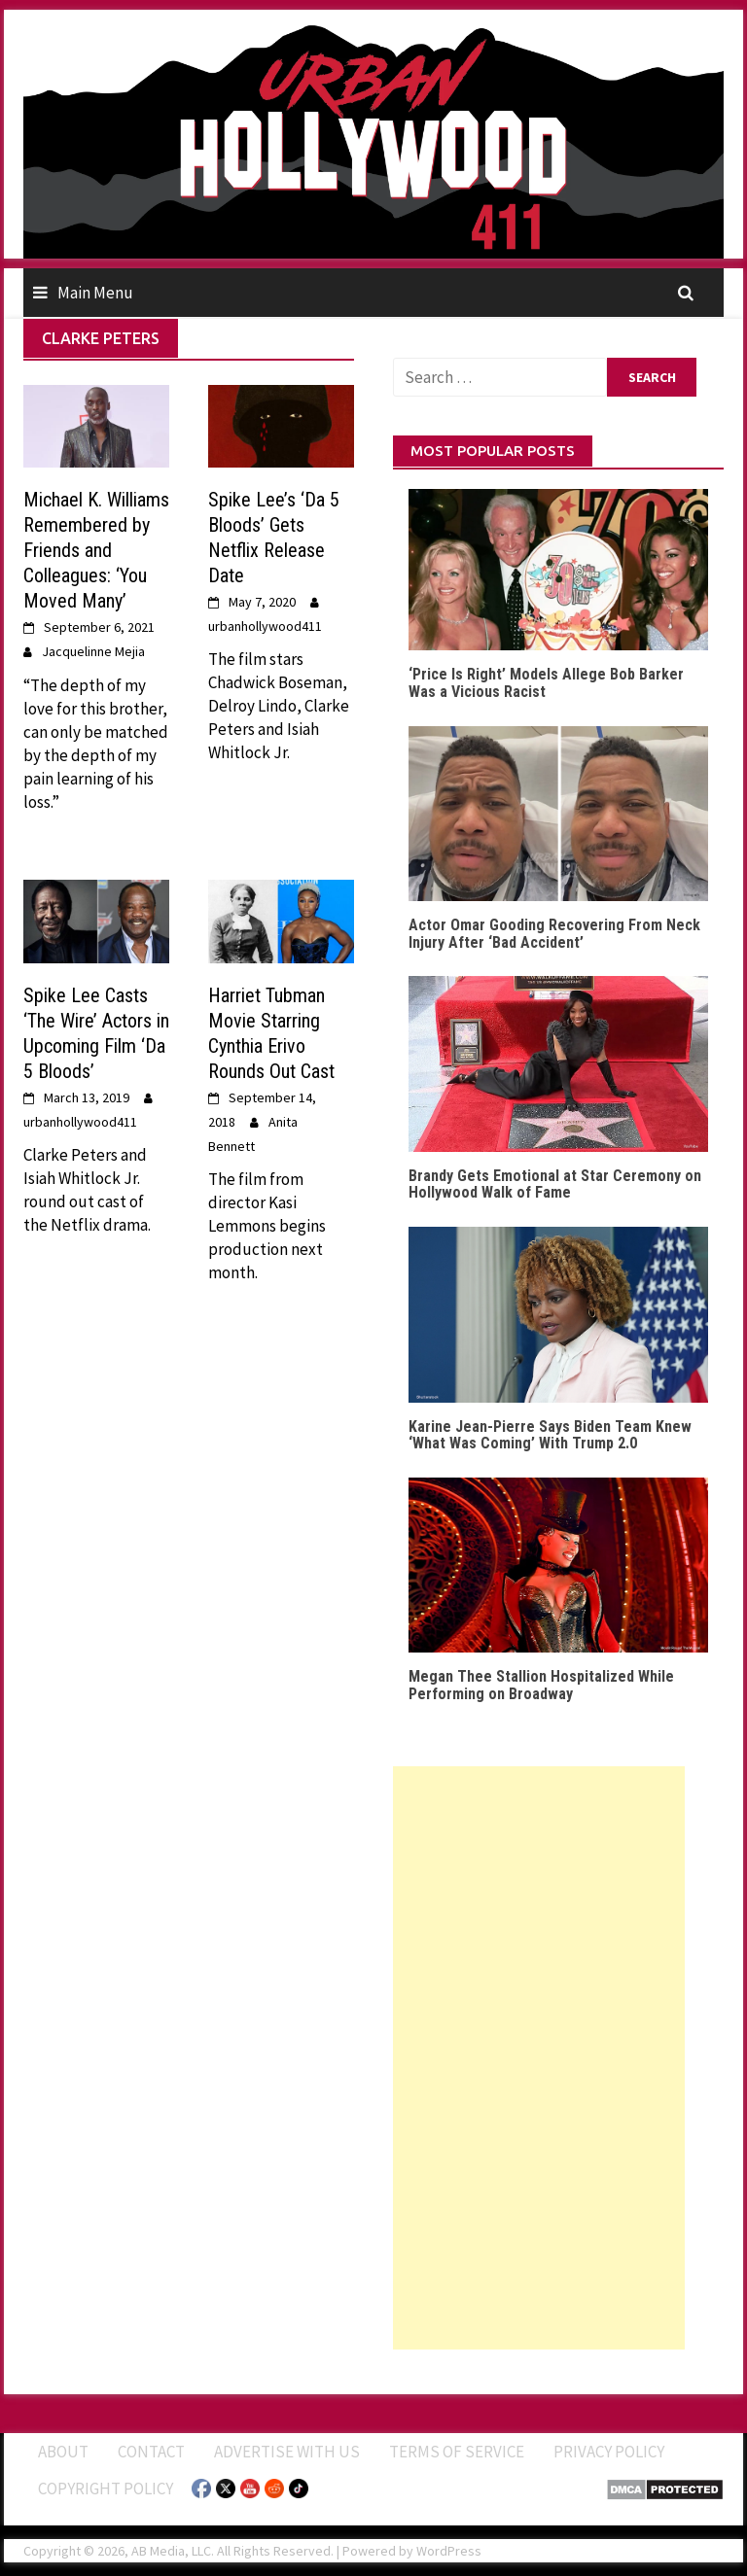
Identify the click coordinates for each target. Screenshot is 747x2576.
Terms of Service (456, 2451)
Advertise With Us (287, 2451)
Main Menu (95, 292)
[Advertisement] (539, 2058)
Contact (151, 2451)
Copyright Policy (105, 2488)
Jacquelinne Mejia (93, 651)
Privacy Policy (608, 2451)
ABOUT (63, 2451)
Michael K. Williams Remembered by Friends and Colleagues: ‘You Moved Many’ (96, 550)
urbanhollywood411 (265, 626)
